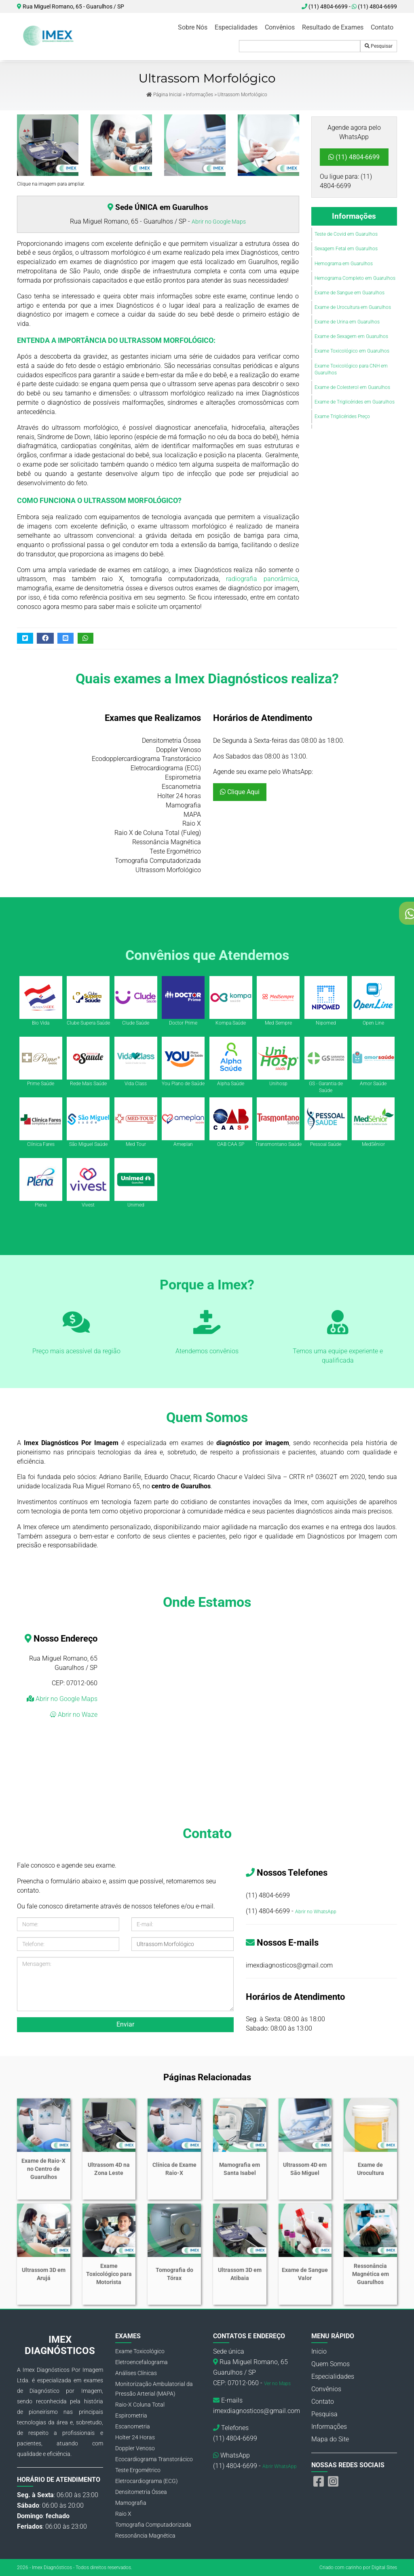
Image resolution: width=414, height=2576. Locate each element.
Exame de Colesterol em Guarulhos (352, 387)
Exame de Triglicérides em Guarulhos (355, 402)
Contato (382, 27)
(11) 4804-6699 (374, 6)
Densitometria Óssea (141, 2492)
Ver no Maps (277, 2383)
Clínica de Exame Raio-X (174, 2169)
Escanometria (132, 2426)
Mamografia (130, 2503)
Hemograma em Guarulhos (344, 263)
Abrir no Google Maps (219, 221)
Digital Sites (384, 2567)
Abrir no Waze (76, 1714)
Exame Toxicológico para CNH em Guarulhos (351, 369)
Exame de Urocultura (370, 2169)
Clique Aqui (240, 792)
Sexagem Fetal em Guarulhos (346, 248)
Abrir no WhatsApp (315, 1912)
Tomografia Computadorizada (153, 2524)
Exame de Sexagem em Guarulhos (351, 336)
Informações (199, 94)
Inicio (319, 2351)
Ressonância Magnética (145, 2535)
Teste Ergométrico (138, 2470)
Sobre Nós (192, 27)
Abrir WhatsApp (279, 2466)
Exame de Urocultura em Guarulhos (353, 307)
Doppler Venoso (135, 2448)
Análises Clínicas (136, 2373)
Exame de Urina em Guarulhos (347, 322)
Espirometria (131, 2415)
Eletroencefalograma (141, 2362)
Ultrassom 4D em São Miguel (305, 2169)
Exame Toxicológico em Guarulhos (352, 351)
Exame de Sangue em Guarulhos (349, 293)
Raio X (123, 2513)
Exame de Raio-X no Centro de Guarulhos (43, 2169)
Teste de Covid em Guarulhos (346, 234)
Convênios (280, 27)
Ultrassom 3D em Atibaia (240, 2274)
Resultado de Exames (332, 27)
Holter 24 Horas (135, 2437)
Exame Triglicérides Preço (342, 416)
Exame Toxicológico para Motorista (109, 2274)
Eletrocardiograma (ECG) (146, 2481)
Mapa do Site (330, 2439)
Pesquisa (324, 2414)
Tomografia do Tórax (174, 2274)
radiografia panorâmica (262, 579)
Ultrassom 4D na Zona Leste (109, 2169)
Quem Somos (330, 2364)
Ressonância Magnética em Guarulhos (370, 2274)
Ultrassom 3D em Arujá (43, 2274)
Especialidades (236, 27)
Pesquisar (379, 46)
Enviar (125, 2024)
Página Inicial (164, 94)
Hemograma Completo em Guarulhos (355, 278)
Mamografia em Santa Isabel (239, 2169)
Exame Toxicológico (140, 2351)
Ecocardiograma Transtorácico (154, 2459)
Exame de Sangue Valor (305, 2274)
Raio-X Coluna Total (140, 2404)
